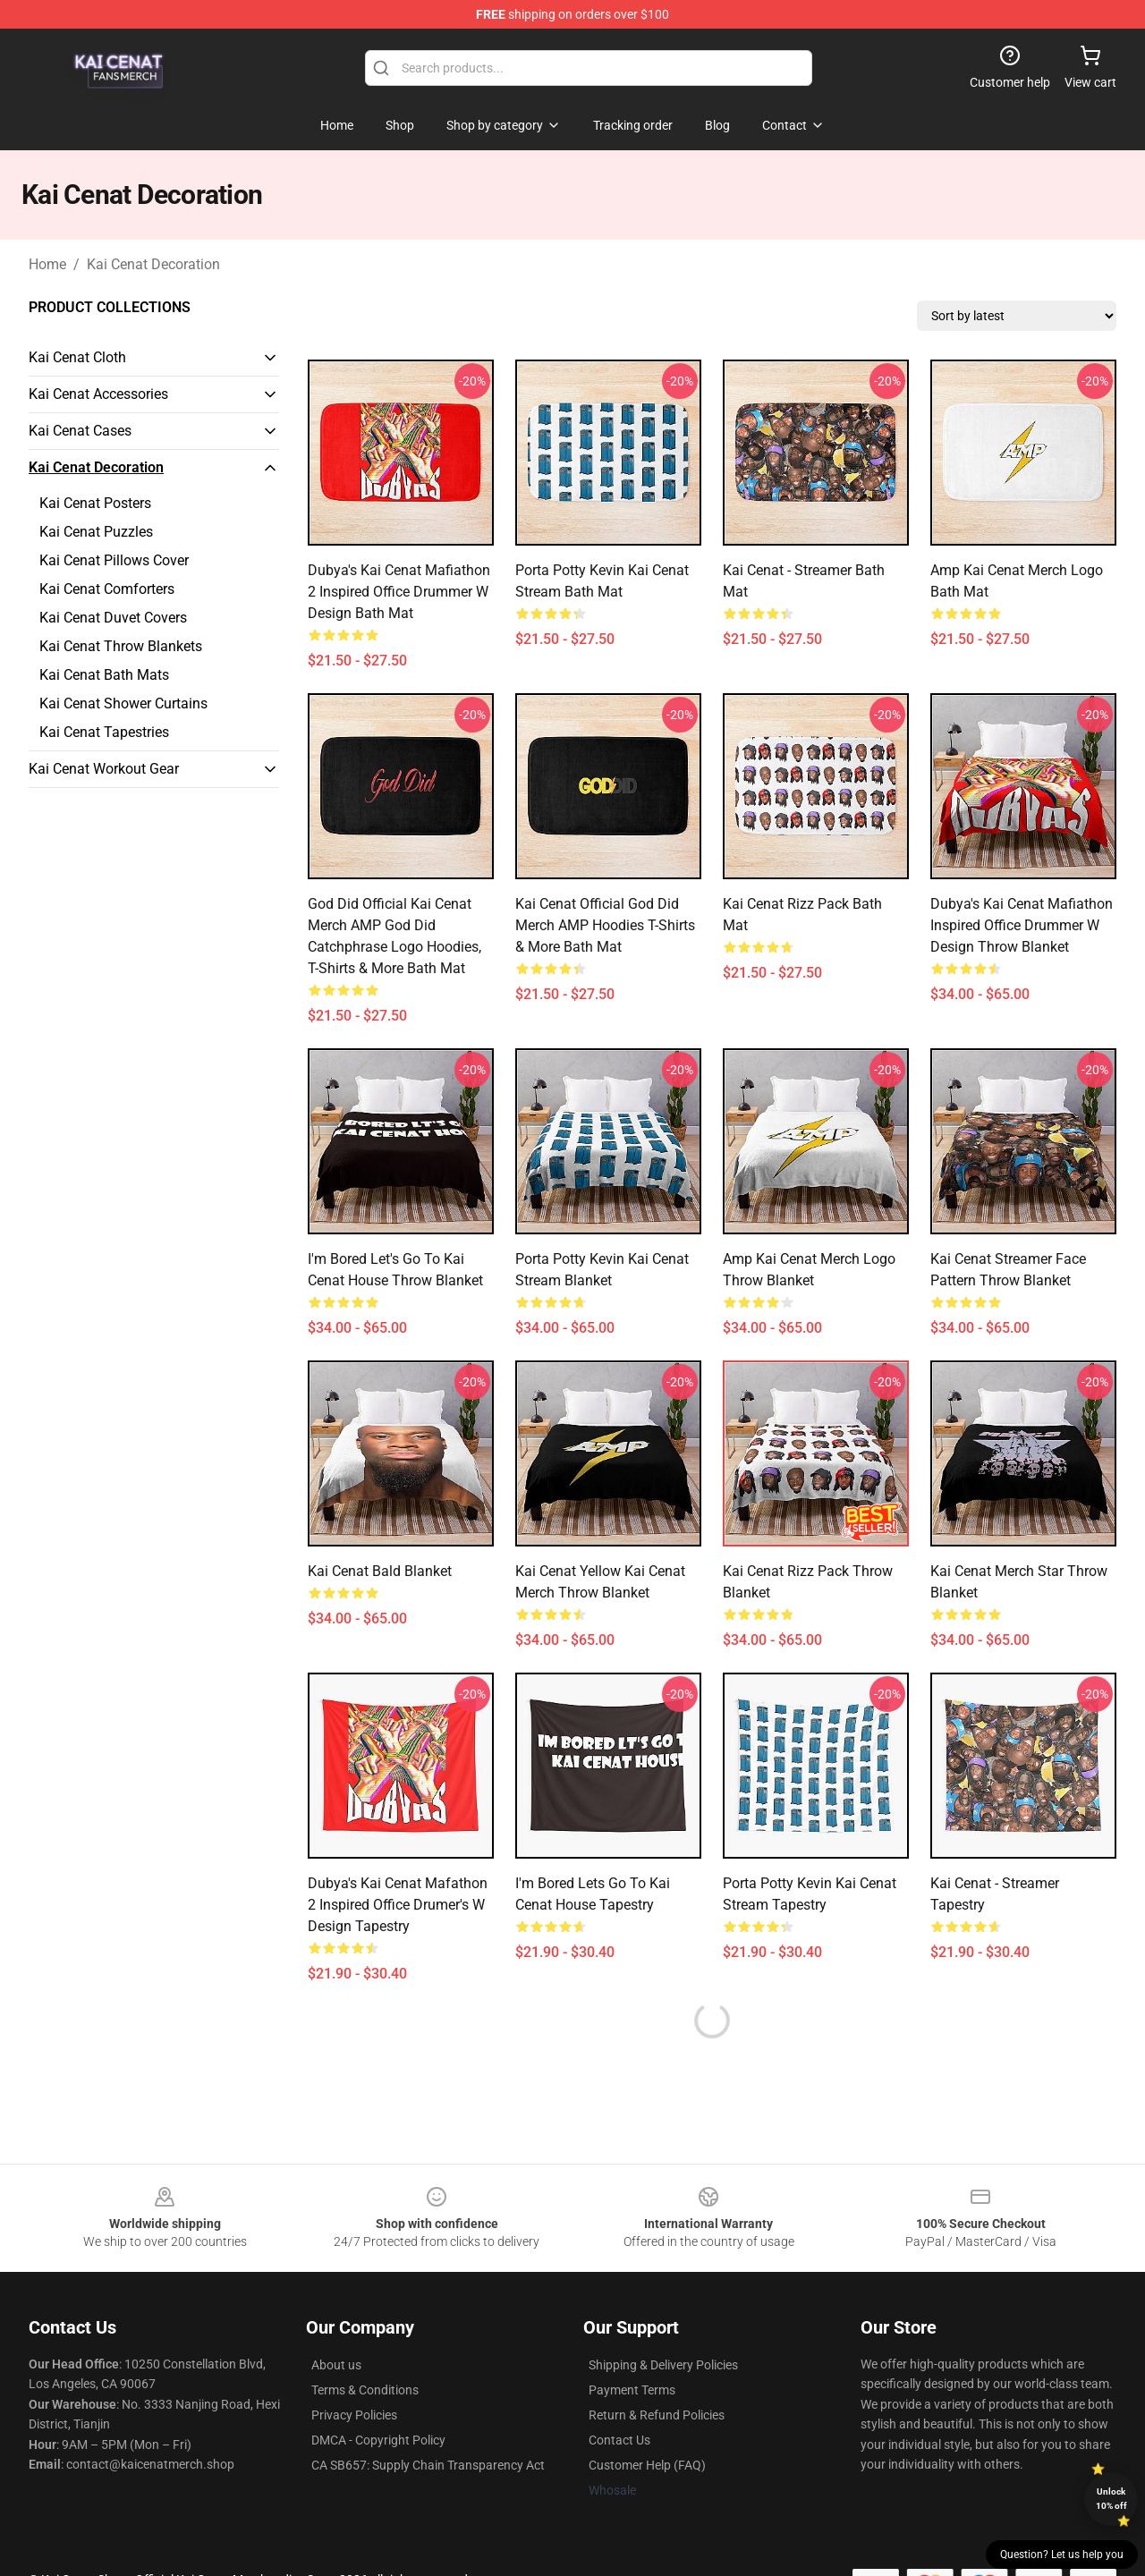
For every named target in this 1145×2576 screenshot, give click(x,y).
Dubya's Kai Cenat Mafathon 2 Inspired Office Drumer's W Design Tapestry (398, 1905)
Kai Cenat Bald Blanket (380, 1571)
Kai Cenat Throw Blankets (120, 646)
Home (47, 264)
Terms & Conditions (365, 2390)
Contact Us (619, 2440)
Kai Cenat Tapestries (104, 732)
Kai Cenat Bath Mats (104, 674)
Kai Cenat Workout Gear (104, 768)
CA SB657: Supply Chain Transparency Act (428, 2465)
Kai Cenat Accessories (98, 394)
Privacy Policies (354, 2415)
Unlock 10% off (1111, 2499)
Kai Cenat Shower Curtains (123, 703)
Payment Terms (632, 2390)
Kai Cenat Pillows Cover (114, 560)
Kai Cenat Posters (95, 503)
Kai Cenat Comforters (106, 588)
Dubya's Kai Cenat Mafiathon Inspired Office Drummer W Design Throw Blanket (1021, 925)
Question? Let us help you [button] (1062, 2554)
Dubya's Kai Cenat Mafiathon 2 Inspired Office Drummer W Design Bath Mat (399, 592)
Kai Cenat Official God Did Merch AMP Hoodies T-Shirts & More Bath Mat (605, 925)
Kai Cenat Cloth (77, 357)
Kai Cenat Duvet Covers (113, 617)
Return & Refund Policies (657, 2415)
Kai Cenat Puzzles (96, 531)
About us (336, 2365)
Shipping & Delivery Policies (663, 2365)
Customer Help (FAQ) (647, 2465)
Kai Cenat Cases (80, 430)
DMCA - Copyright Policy (378, 2440)
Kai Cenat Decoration (153, 264)
